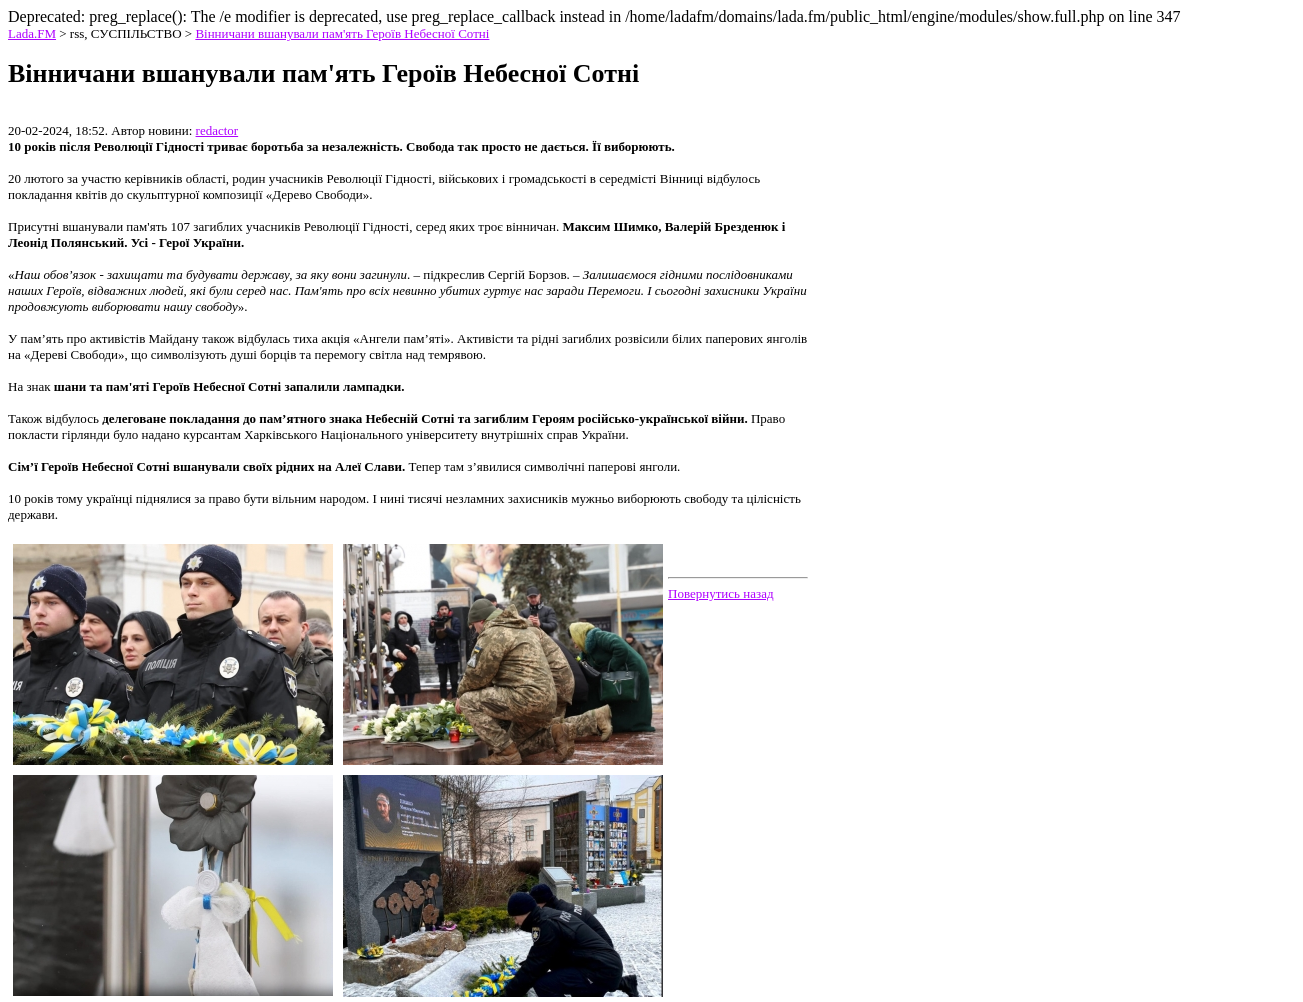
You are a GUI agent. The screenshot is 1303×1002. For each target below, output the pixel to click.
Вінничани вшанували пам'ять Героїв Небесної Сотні (342, 33)
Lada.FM (32, 33)
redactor (217, 130)
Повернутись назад (721, 593)
